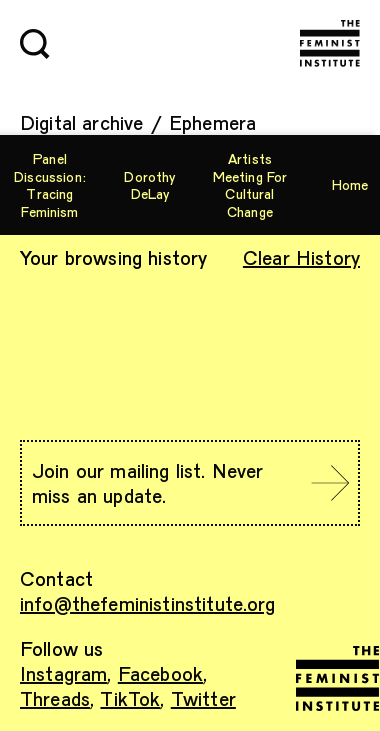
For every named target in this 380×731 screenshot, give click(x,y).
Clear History (301, 257)
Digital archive (81, 122)
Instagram (63, 673)
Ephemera (212, 122)
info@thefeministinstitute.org (148, 603)
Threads (55, 698)
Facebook (160, 673)
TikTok (130, 698)
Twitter (203, 698)
